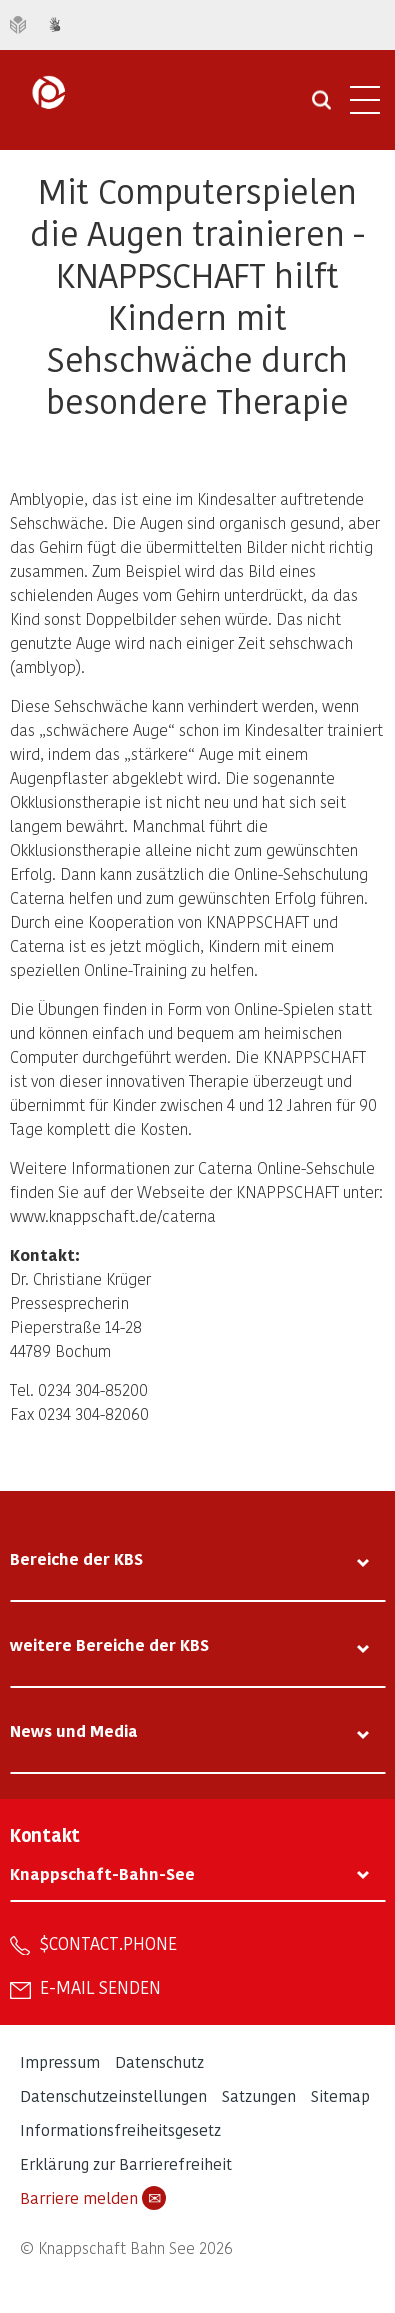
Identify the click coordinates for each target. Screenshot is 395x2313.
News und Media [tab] (74, 1730)
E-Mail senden (100, 1987)
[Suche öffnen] (321, 107)
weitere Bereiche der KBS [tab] (109, 1644)
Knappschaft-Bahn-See (102, 1873)
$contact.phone (108, 1943)
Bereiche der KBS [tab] (76, 1558)
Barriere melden (93, 2198)
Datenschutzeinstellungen (113, 2095)
